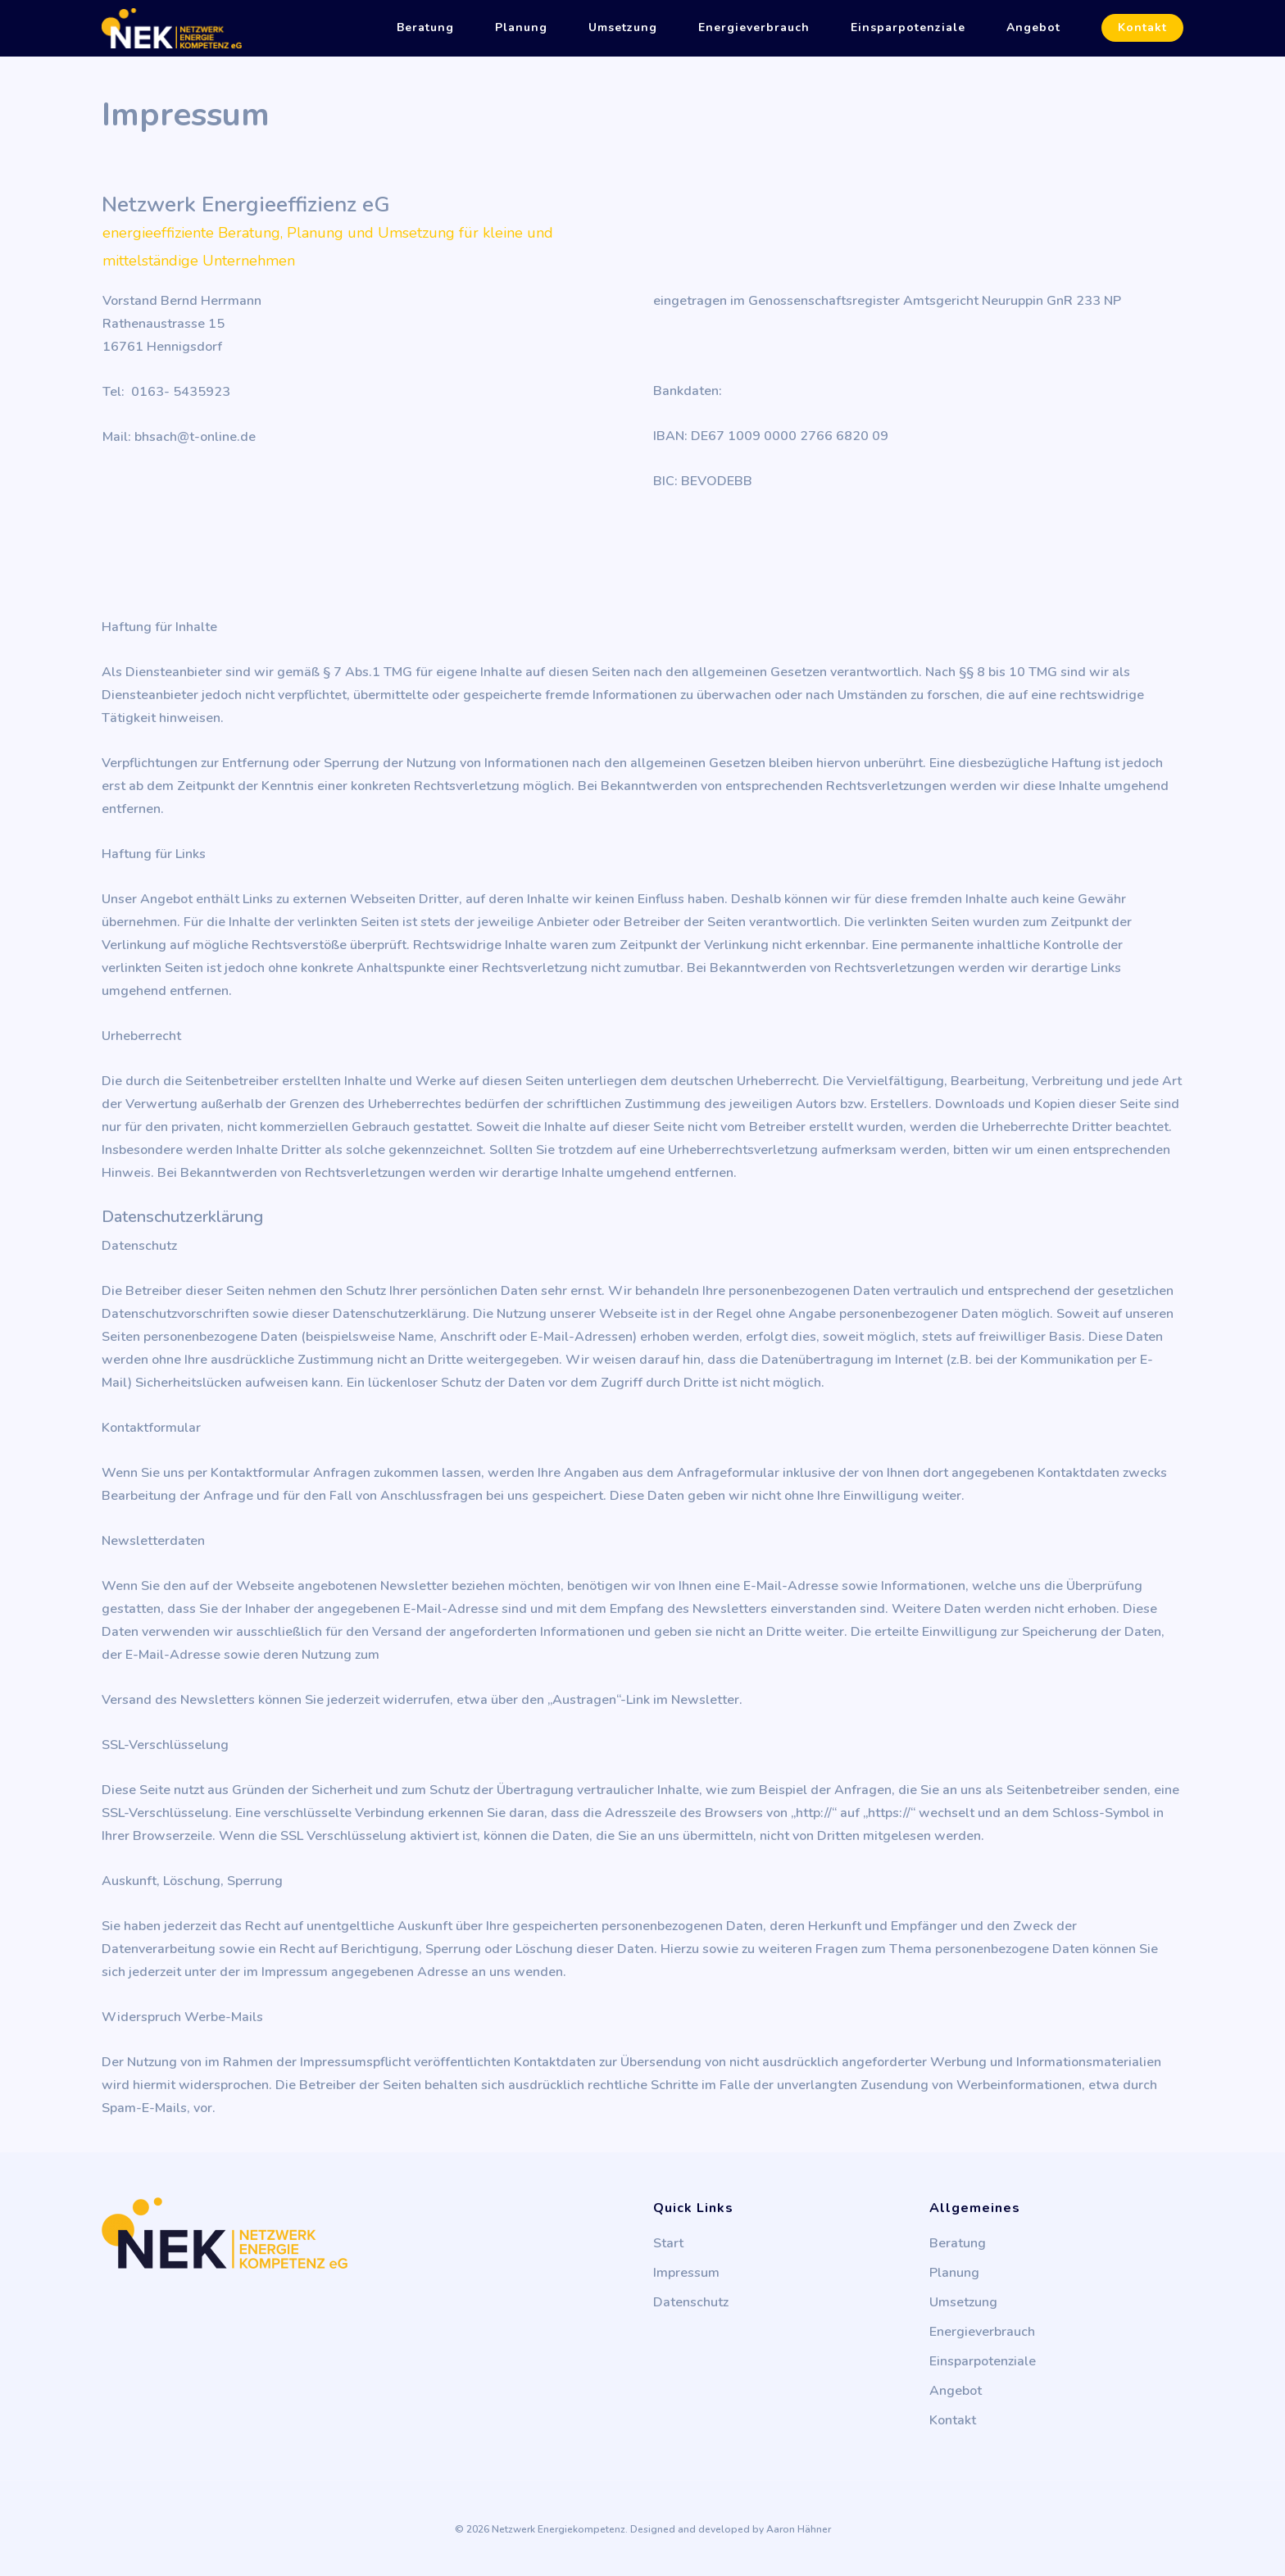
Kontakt (1142, 28)
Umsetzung (622, 28)
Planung (521, 28)
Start (668, 2243)
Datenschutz (691, 2302)
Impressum (686, 2273)
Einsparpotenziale (908, 28)
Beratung (425, 28)
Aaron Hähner (798, 2529)
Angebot (1033, 28)
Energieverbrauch (754, 28)
